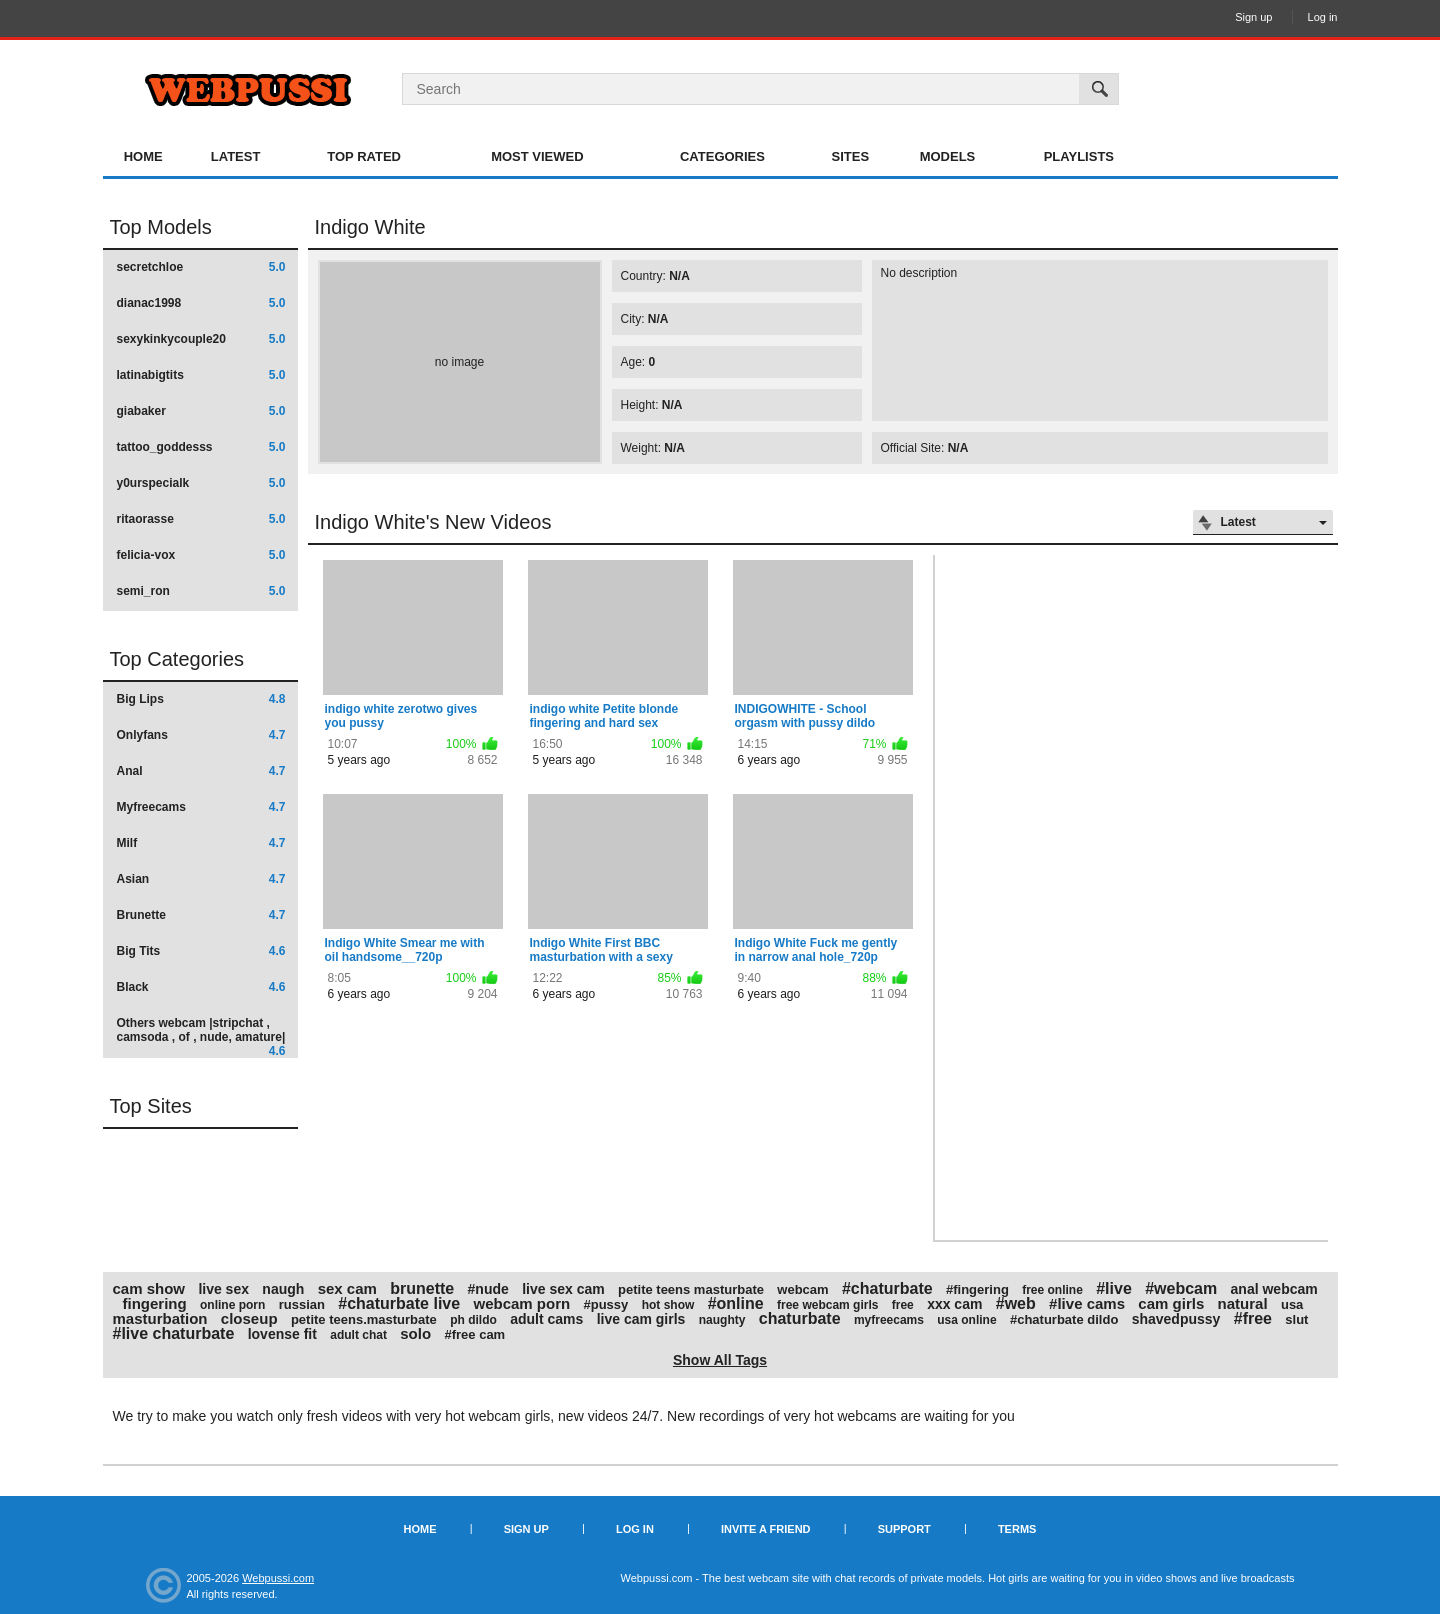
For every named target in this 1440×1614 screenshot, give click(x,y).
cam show (149, 1288)
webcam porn (521, 1303)
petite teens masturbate (691, 1289)
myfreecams (889, 1320)
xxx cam (954, 1304)
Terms (1017, 1529)
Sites (851, 156)
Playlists (1079, 156)
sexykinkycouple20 (201, 339)
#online (736, 1303)
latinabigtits (201, 375)
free (903, 1305)
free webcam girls (827, 1305)
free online (1052, 1290)
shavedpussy (1176, 1319)
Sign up (1253, 17)
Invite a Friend (766, 1529)
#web (1016, 1303)
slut (1296, 1319)
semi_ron (201, 591)
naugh (283, 1289)
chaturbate (800, 1318)
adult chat (358, 1335)
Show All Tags (720, 1360)
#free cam (474, 1334)
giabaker (201, 411)
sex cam (347, 1288)
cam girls (1171, 1303)
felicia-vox (201, 555)
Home (143, 156)
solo (415, 1333)
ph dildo (473, 1320)
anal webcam (1274, 1289)
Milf (201, 843)
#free (1253, 1318)
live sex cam (563, 1289)
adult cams (546, 1319)
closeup (249, 1318)
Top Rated (364, 156)
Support (904, 1529)
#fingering (977, 1289)
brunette (422, 1288)
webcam (802, 1289)
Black (201, 987)
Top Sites (151, 1106)
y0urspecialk (201, 483)
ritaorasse (201, 519)
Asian (201, 879)
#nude (488, 1289)
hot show (668, 1305)
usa (1292, 1304)
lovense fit (282, 1334)
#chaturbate (887, 1288)
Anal (201, 771)
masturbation (160, 1318)
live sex (223, 1289)
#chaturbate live (399, 1303)
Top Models (161, 227)
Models (948, 156)
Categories (722, 156)
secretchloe (201, 267)
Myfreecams (201, 807)
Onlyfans (201, 735)
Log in (1323, 17)
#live (1114, 1288)
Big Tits (201, 951)
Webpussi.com (278, 1578)
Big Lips (201, 699)
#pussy (606, 1304)
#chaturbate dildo (1064, 1319)
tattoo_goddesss (201, 447)
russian (302, 1304)
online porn (232, 1305)
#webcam (1181, 1288)
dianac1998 (201, 303)
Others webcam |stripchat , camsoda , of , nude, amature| (201, 1036)
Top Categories (177, 659)
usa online (966, 1320)
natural (1243, 1303)
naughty (722, 1320)
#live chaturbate (174, 1333)
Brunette (201, 915)
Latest (236, 156)
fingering (155, 1303)
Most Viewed (537, 156)
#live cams (1087, 1303)
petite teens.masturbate (364, 1319)
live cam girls (641, 1319)
